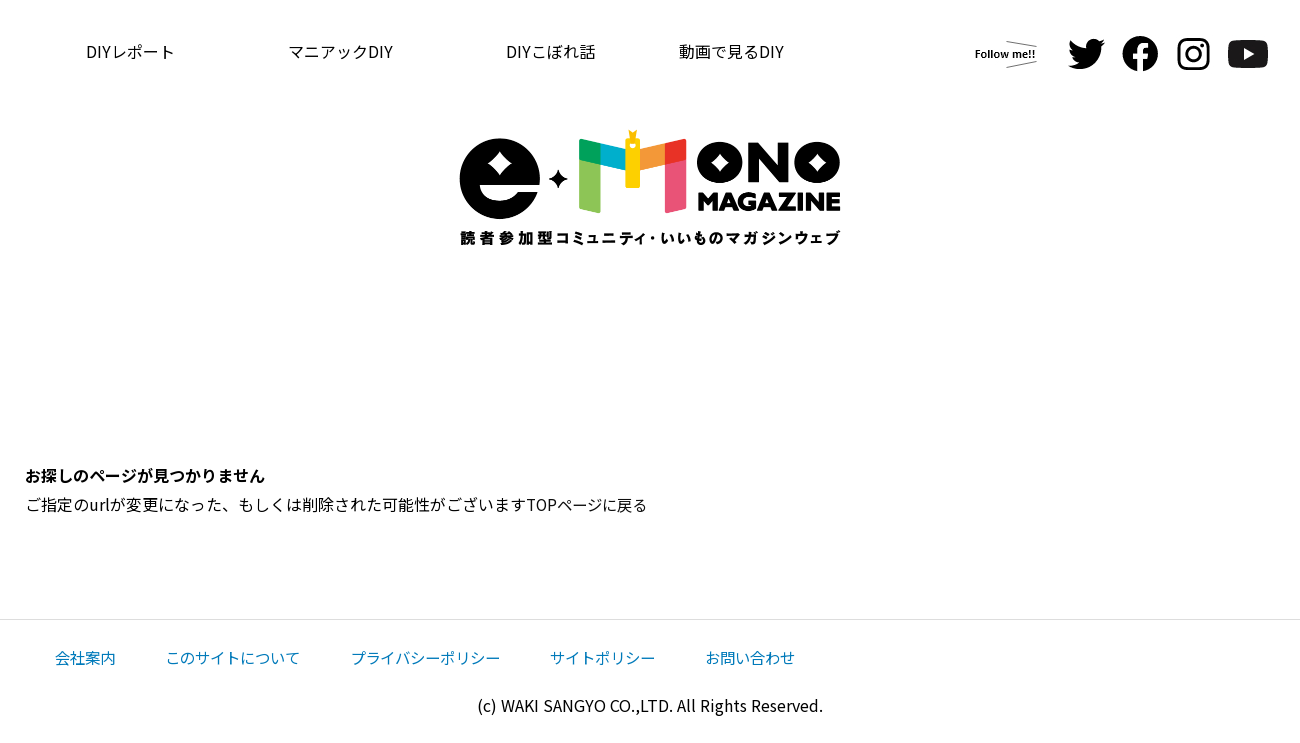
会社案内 (87, 657)
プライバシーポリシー (443, 657)
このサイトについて (241, 657)
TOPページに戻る (590, 504)
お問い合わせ (783, 657)
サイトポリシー (629, 657)
